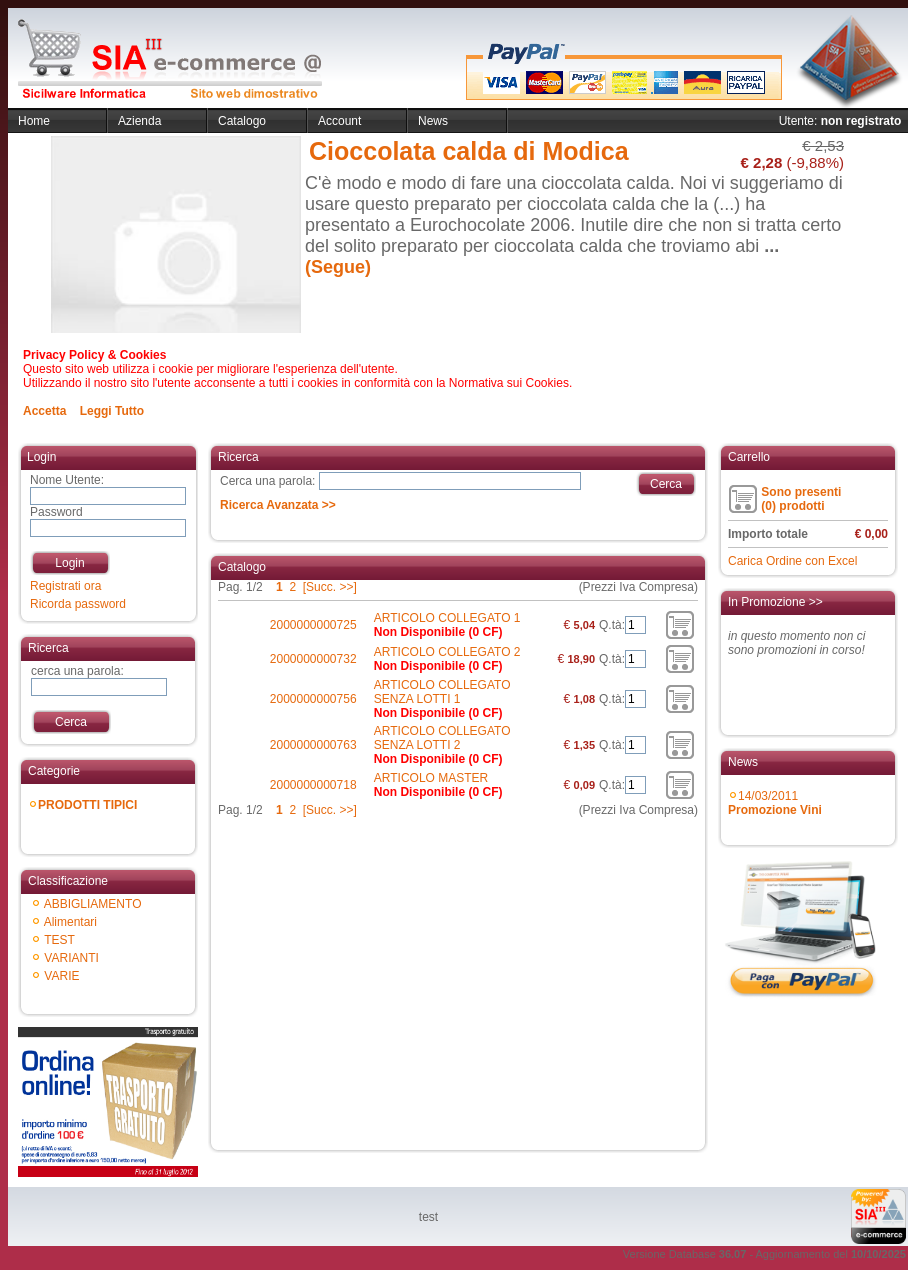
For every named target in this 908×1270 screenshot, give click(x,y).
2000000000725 (313, 625)
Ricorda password (78, 604)
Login (69, 563)
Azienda (139, 121)
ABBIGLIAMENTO (93, 904)
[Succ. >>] (330, 587)
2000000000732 (313, 659)
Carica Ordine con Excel (792, 561)
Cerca (71, 722)
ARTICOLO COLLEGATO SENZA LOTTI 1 (442, 692)
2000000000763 (313, 745)
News (433, 121)
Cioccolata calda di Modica (469, 151)
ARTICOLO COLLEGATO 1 (447, 618)
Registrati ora (65, 586)
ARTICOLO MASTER (431, 778)
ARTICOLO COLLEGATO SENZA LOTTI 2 (442, 738)
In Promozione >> (775, 602)
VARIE (61, 976)
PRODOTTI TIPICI (87, 805)
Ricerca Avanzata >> (278, 505)
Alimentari (70, 922)
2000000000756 (313, 699)
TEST (59, 940)
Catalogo (242, 121)
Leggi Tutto (112, 411)
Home (34, 121)
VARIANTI (71, 958)
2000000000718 (313, 785)
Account (339, 121)
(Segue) (338, 267)
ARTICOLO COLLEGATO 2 (447, 652)
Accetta (44, 411)
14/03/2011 (775, 803)
